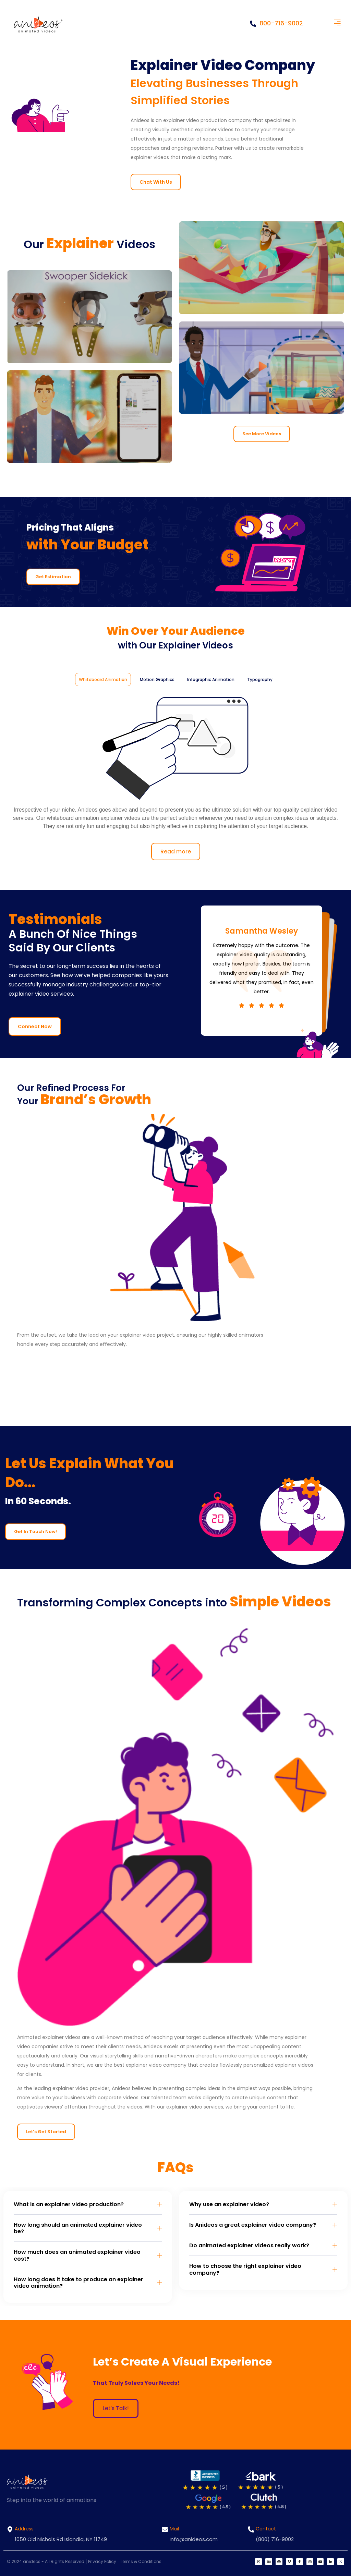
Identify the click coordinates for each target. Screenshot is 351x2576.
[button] (337, 23)
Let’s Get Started (46, 2131)
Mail (174, 2528)
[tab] (103, 679)
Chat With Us (156, 182)
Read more (175, 851)
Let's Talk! (115, 2408)
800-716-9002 (276, 23)
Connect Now (35, 1026)
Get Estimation (53, 576)
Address (24, 2528)
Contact (266, 2528)
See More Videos (261, 433)
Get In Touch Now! (35, 1531)
